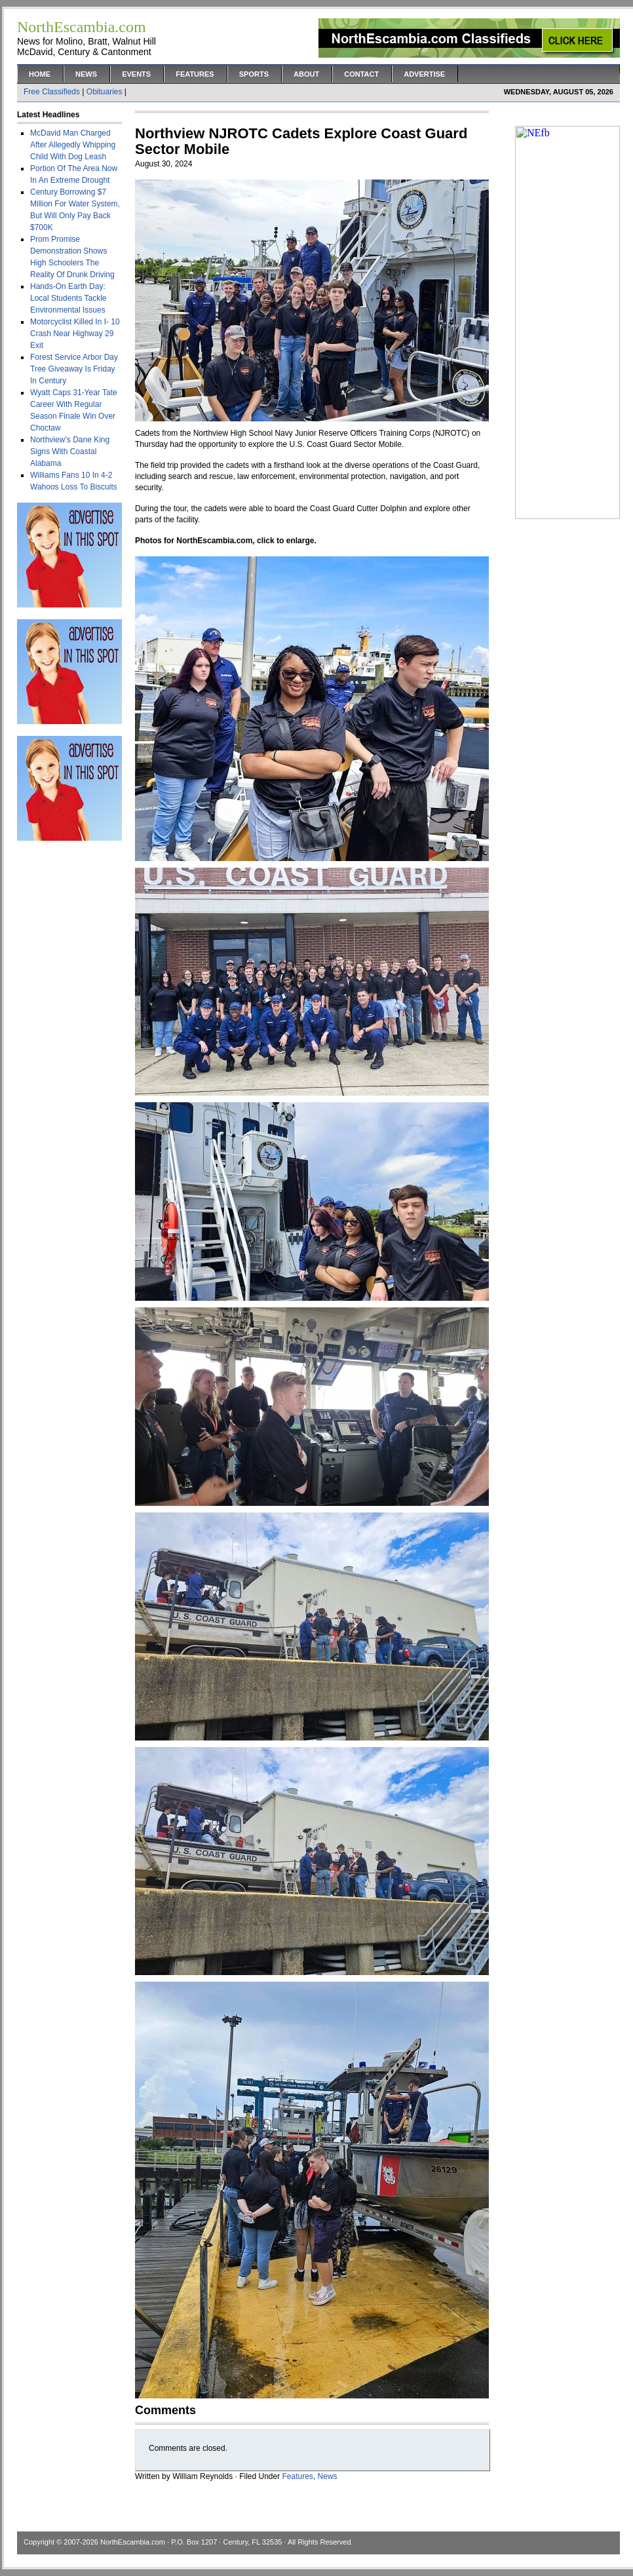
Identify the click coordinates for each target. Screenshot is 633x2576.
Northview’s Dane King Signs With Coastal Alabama (69, 451)
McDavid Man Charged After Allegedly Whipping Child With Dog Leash (72, 144)
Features (195, 74)
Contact (361, 74)
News (86, 74)
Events (136, 74)
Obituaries (104, 91)
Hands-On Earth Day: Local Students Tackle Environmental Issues (68, 298)
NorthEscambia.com (132, 2542)
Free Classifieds (52, 91)
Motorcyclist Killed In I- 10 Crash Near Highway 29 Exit (75, 333)
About (306, 74)
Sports (254, 74)
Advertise (424, 74)
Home (39, 74)
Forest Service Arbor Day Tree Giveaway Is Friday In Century (74, 369)
